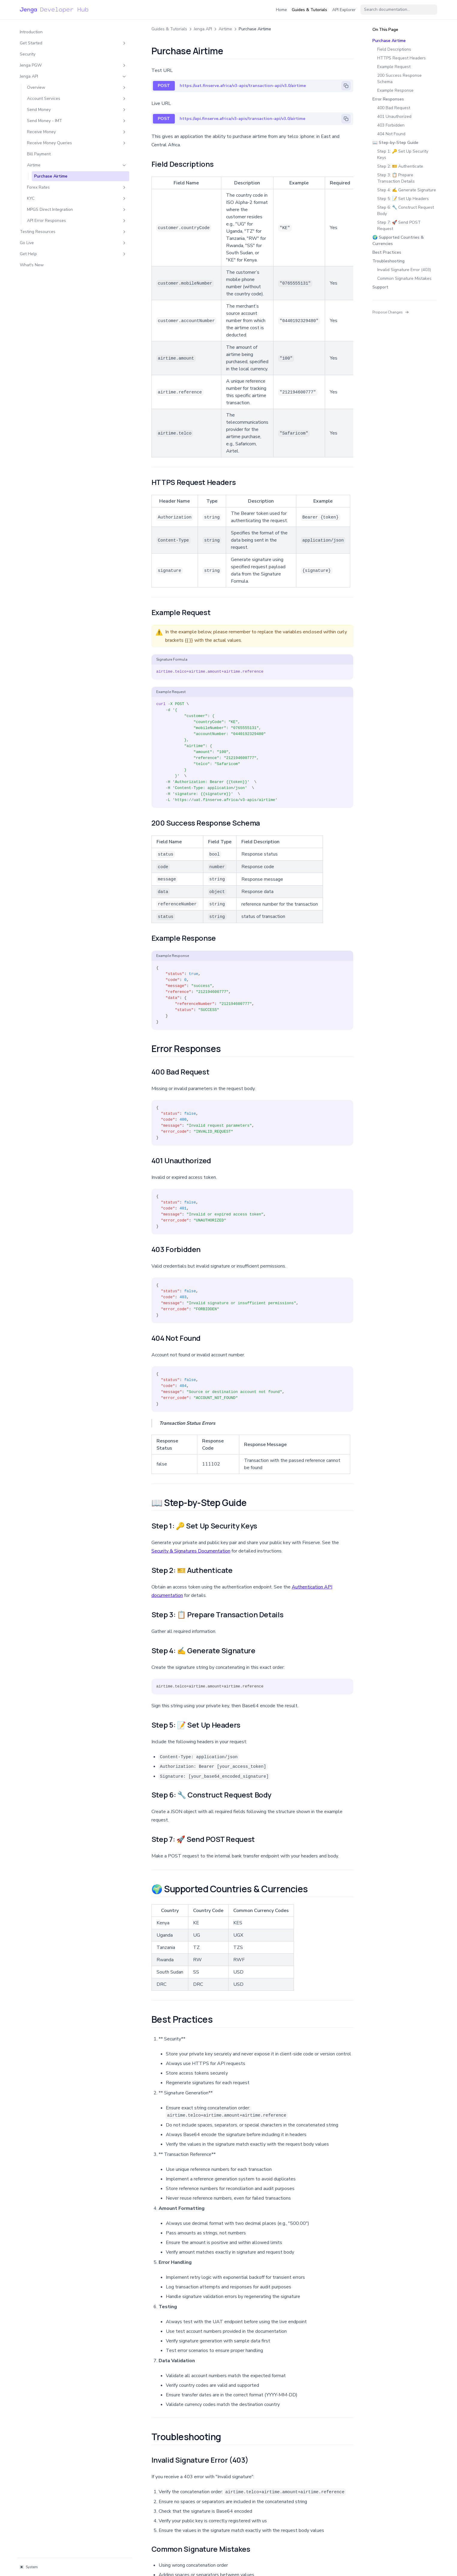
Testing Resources (49, 241)
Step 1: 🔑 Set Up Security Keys (402, 154)
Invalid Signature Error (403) (404, 270)
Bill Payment (39, 157)
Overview (53, 84)
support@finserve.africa (149, 2470)
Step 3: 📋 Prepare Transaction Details (396, 178)
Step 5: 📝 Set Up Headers (403, 199)
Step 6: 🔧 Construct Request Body (405, 211)
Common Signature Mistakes (404, 278)
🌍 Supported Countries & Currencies (398, 241)
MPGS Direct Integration (53, 216)
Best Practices (386, 252)
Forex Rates (53, 190)
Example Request (394, 67)
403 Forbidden (391, 125)
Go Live (49, 252)
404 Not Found (391, 134)
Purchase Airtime (50, 179)
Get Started (49, 40)
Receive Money (53, 129)
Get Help (49, 263)
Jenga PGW (49, 62)
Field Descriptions (394, 49)
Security (27, 51)
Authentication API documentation (280, 1420)
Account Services (53, 95)
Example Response (395, 90)
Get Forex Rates (329, 2511)
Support (380, 287)
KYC (53, 202)
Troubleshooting (388, 261)
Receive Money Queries (53, 143)
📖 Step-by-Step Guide (395, 142)
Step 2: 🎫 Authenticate (400, 166)
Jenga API (49, 73)
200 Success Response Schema (399, 79)
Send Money (53, 106)
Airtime (53, 168)
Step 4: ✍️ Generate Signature (406, 190)
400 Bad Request (393, 108)
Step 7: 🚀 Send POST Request (399, 226)
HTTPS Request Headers (401, 58)
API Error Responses (53, 230)
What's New (32, 274)
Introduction (31, 29)
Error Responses (388, 99)
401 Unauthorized (394, 116)
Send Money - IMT (53, 118)
